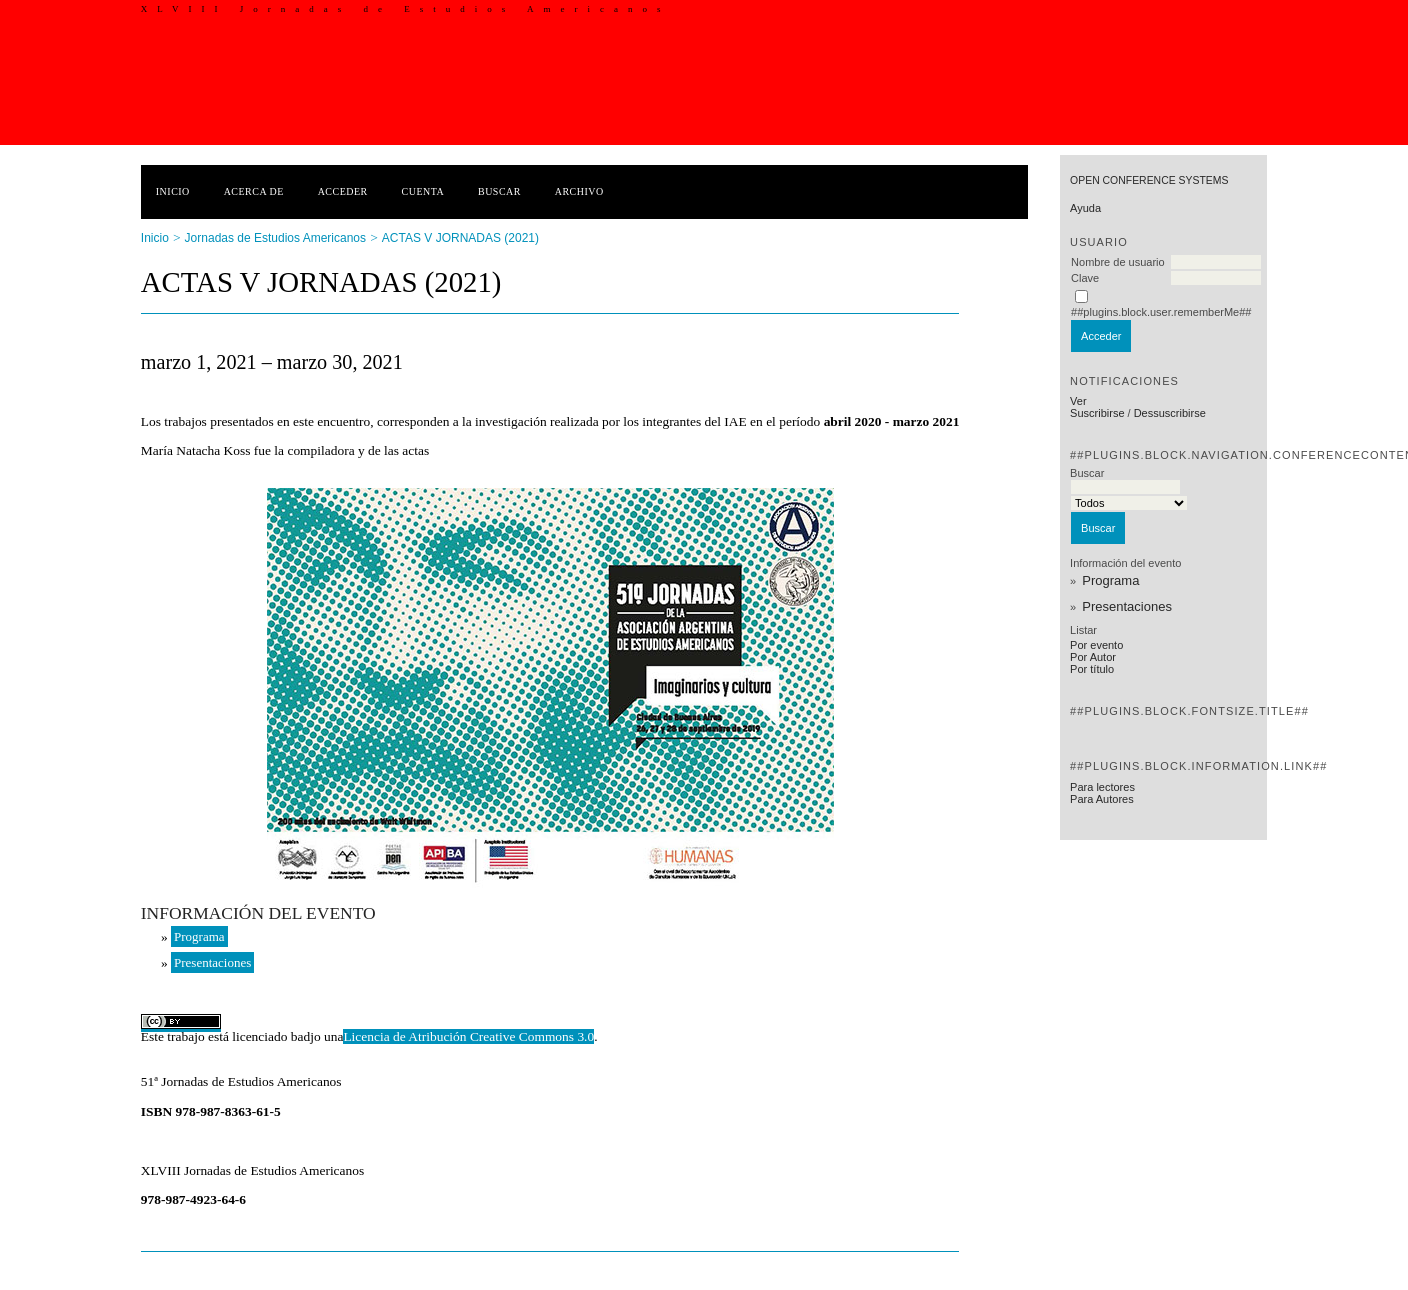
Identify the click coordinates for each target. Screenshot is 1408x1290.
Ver (1078, 401)
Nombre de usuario (1118, 262)
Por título (1092, 669)
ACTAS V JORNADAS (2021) (460, 238)
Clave (1085, 278)
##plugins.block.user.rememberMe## (1161, 312)
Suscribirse (1097, 413)
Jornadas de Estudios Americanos (275, 238)
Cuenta (423, 191)
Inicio (173, 191)
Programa (1110, 580)
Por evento (1096, 645)
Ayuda (1085, 208)
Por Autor (1093, 657)
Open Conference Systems (1149, 180)
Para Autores (1102, 799)
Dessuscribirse (1170, 413)
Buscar (499, 191)
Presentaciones (1127, 606)
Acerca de (254, 191)
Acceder (343, 191)
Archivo (579, 191)
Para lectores (1102, 787)
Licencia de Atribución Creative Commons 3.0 (468, 1036)
